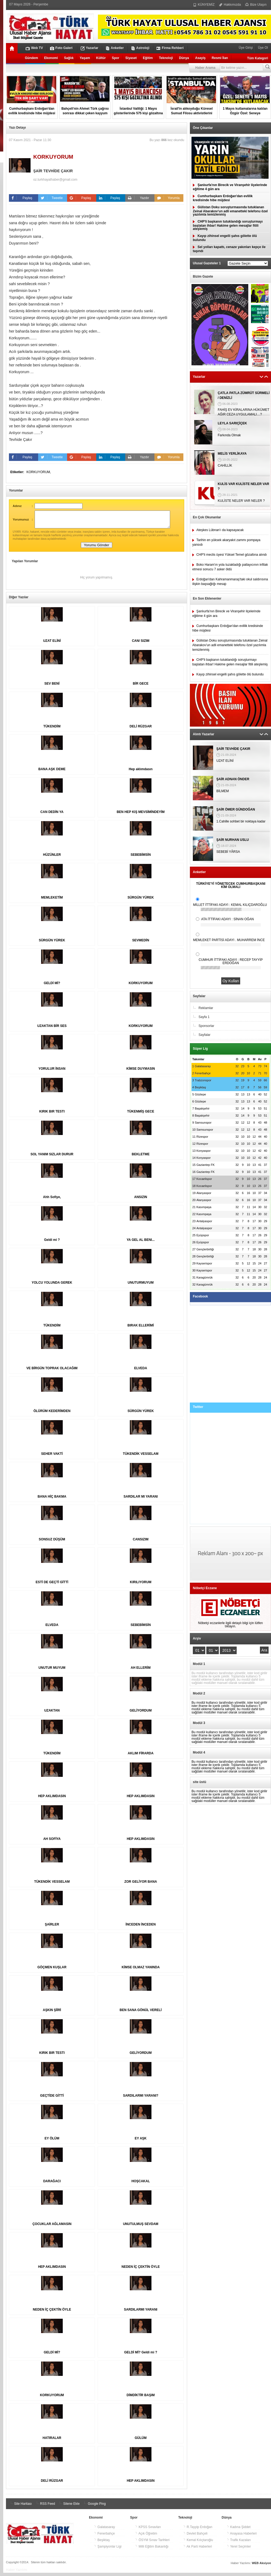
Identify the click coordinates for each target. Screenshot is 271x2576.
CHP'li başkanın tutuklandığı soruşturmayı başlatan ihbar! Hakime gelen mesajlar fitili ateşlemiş (228, 225)
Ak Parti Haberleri (197, 2550)
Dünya (184, 58)
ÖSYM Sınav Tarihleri (152, 2543)
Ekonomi (51, 58)
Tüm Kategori (257, 58)
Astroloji (140, 48)
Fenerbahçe (104, 2537)
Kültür (101, 58)
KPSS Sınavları (148, 2530)
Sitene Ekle (69, 2507)
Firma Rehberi (170, 48)
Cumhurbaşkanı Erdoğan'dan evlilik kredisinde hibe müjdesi (223, 198)
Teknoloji (166, 58)
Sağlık (69, 58)
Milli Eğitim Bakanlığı (151, 2550)
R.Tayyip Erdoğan (197, 2530)
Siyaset (131, 58)
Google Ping (93, 2507)
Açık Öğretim (146, 2537)
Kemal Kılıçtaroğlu (198, 2543)
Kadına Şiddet (239, 2530)
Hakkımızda (230, 4)
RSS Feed (45, 2507)
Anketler (114, 48)
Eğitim (148, 58)
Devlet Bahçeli (195, 2537)
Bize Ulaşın (255, 4)
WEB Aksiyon (261, 2566)
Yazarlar (89, 48)
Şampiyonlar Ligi (107, 2550)
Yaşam (85, 58)
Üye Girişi (246, 48)
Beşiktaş (102, 2543)
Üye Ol (262, 48)
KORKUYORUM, (39, 472)
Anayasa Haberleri (242, 2537)
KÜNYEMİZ (203, 4)
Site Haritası (20, 2507)
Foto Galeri (61, 48)
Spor (115, 58)
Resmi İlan (220, 58)
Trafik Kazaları (239, 2543)
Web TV (34, 48)
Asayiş (200, 58)
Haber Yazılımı (16, 2573)
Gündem (31, 58)
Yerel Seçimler (239, 2550)
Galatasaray (104, 2530)
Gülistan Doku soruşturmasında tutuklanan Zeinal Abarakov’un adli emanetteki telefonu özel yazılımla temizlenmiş (230, 210)
